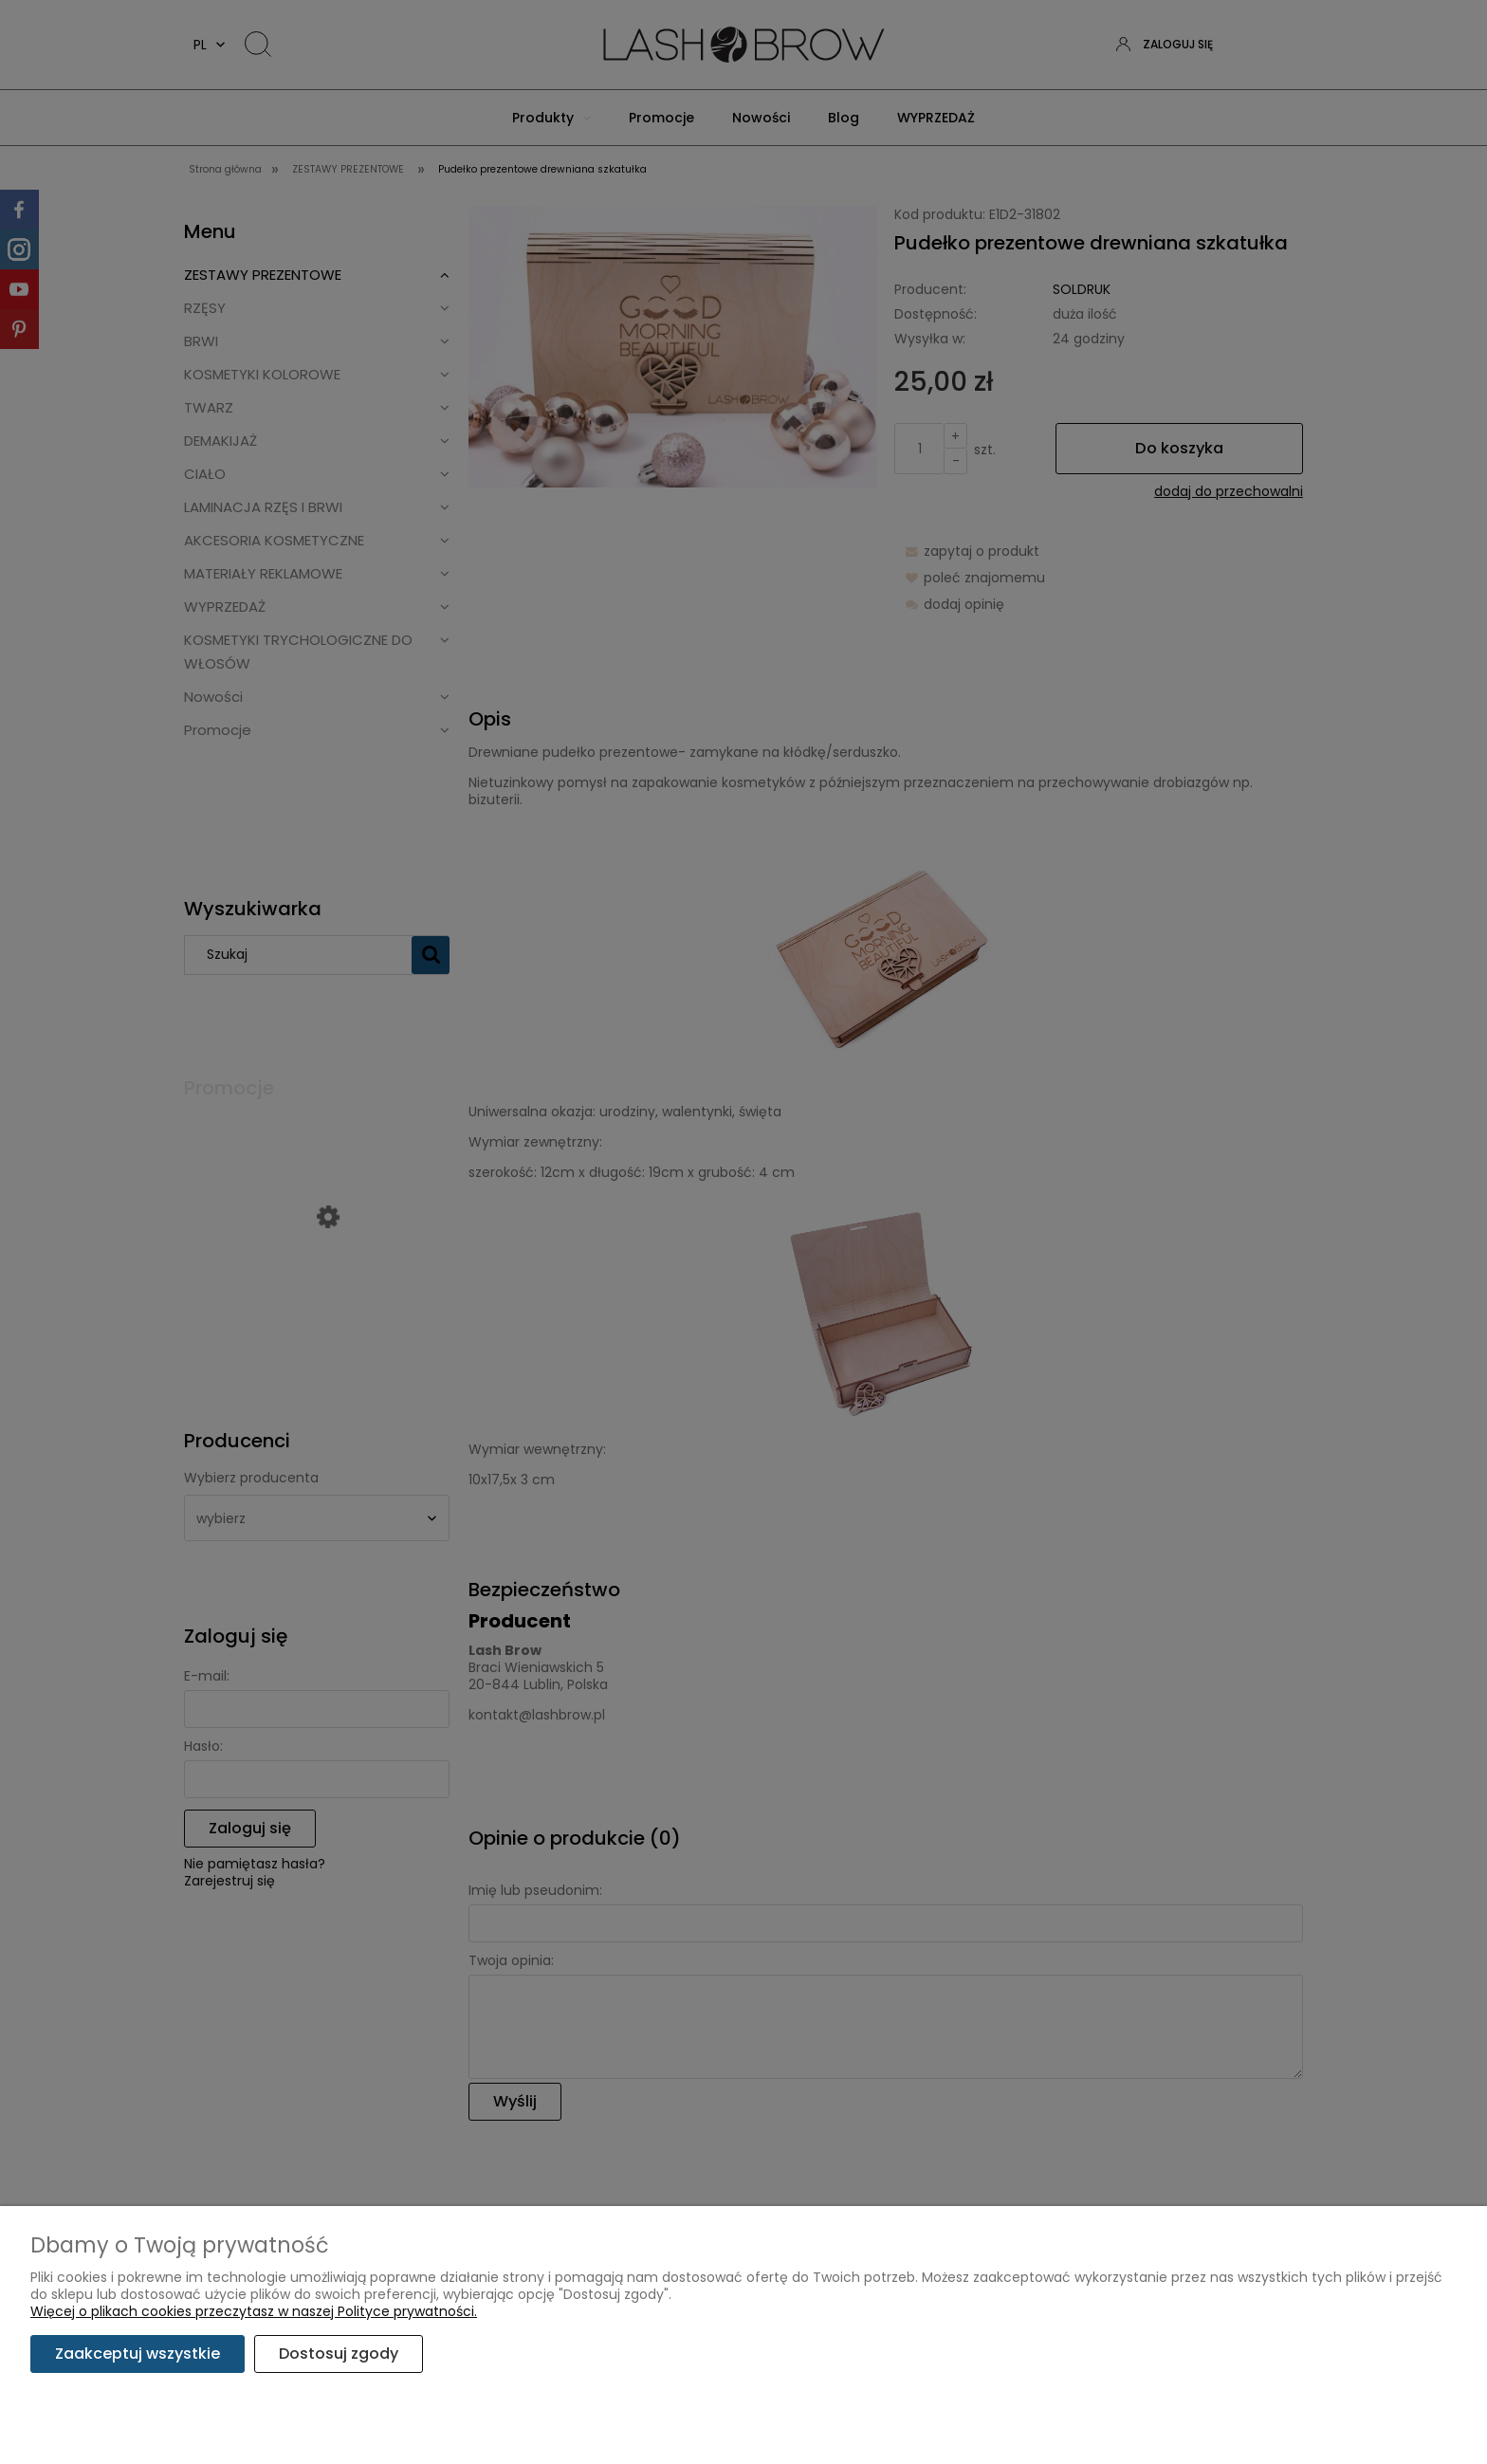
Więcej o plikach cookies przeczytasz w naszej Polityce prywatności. (253, 2311)
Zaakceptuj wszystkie (137, 2353)
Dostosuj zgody (338, 2353)
